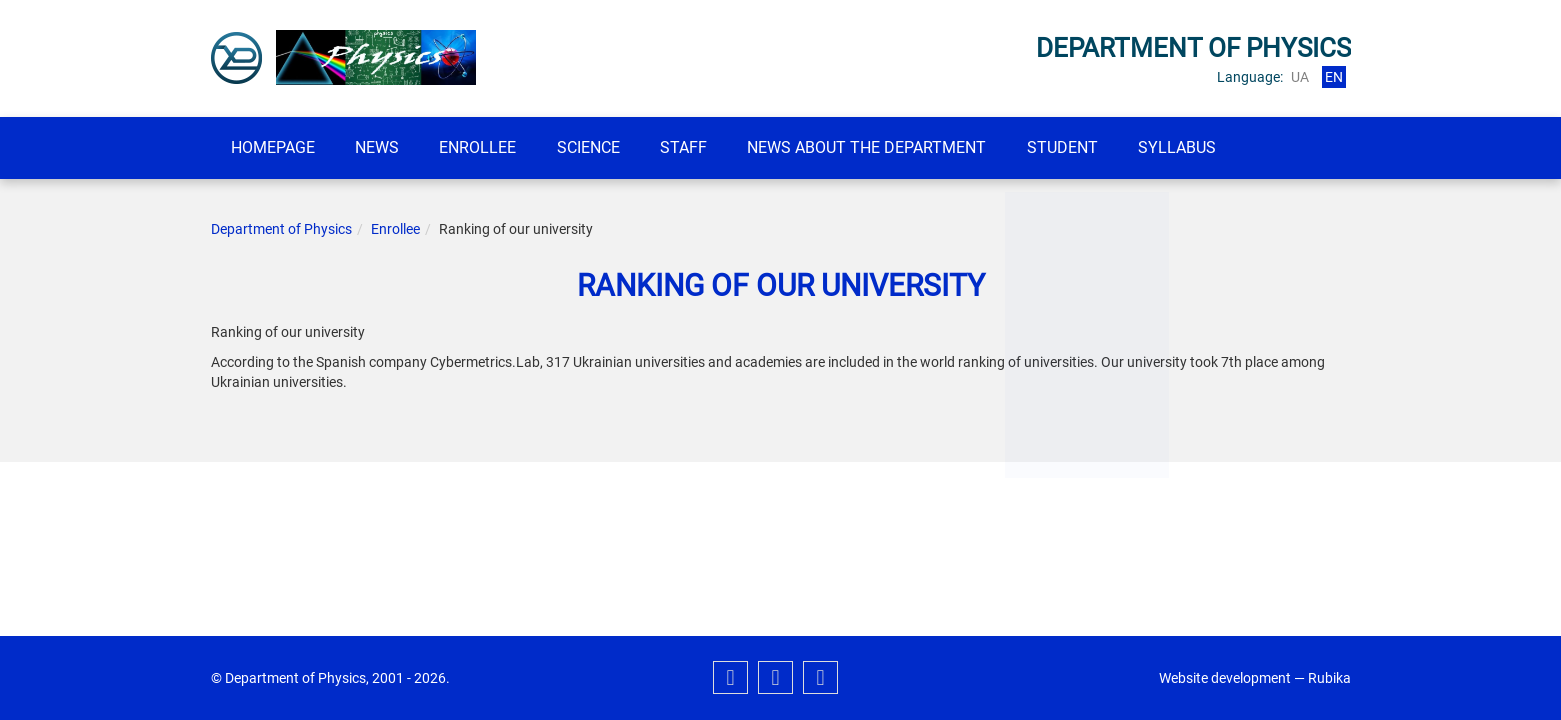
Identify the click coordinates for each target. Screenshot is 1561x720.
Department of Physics (281, 230)
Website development (1225, 678)
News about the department (898, 147)
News (386, 147)
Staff (709, 147)
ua (1300, 77)
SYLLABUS (1220, 147)
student (1099, 147)
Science (608, 147)
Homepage (276, 147)
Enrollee (492, 147)
